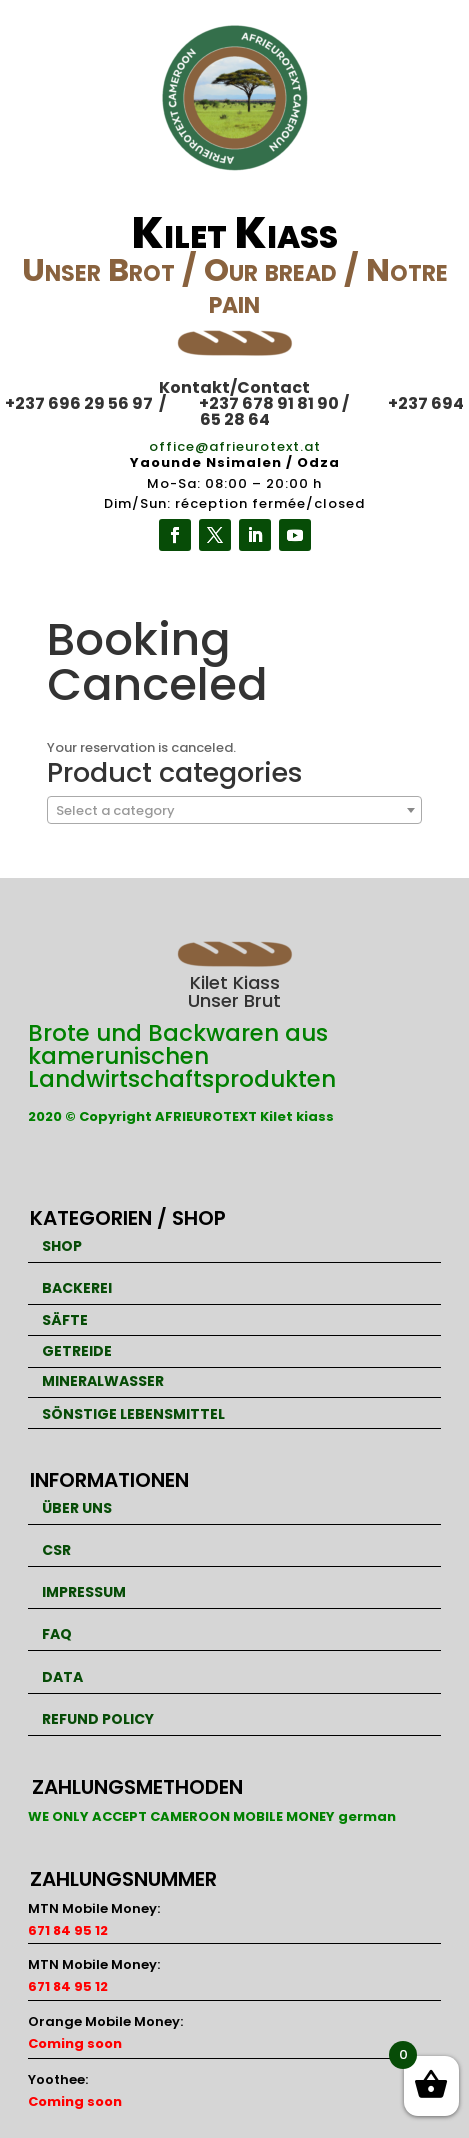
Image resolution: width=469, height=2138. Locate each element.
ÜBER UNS (77, 1508)
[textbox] (234, 811)
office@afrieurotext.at (235, 446)
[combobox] (234, 810)
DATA (62, 1677)
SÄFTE (65, 1320)
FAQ (57, 1634)
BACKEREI (77, 1288)
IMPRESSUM (84, 1592)
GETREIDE (77, 1351)
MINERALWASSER (103, 1381)
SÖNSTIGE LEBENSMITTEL (133, 1414)
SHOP (62, 1246)
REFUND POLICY (98, 1719)
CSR (56, 1550)
